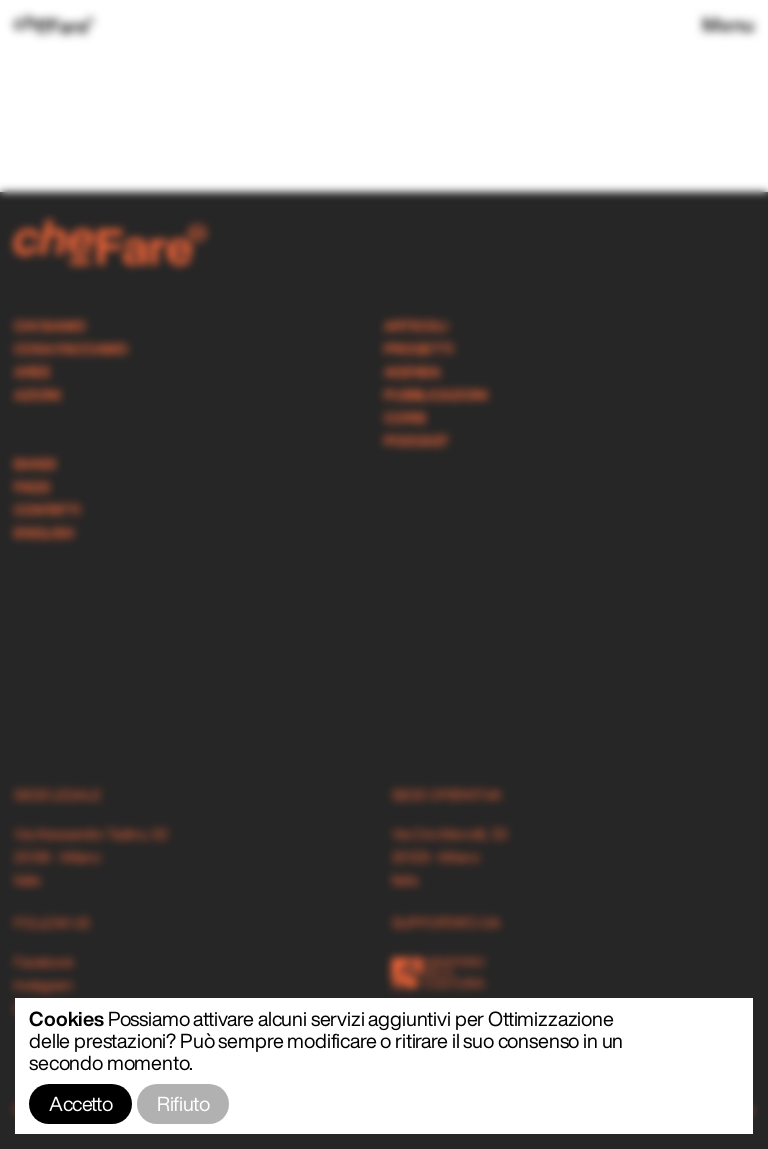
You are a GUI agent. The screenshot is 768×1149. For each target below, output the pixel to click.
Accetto (80, 1103)
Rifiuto (183, 1103)
